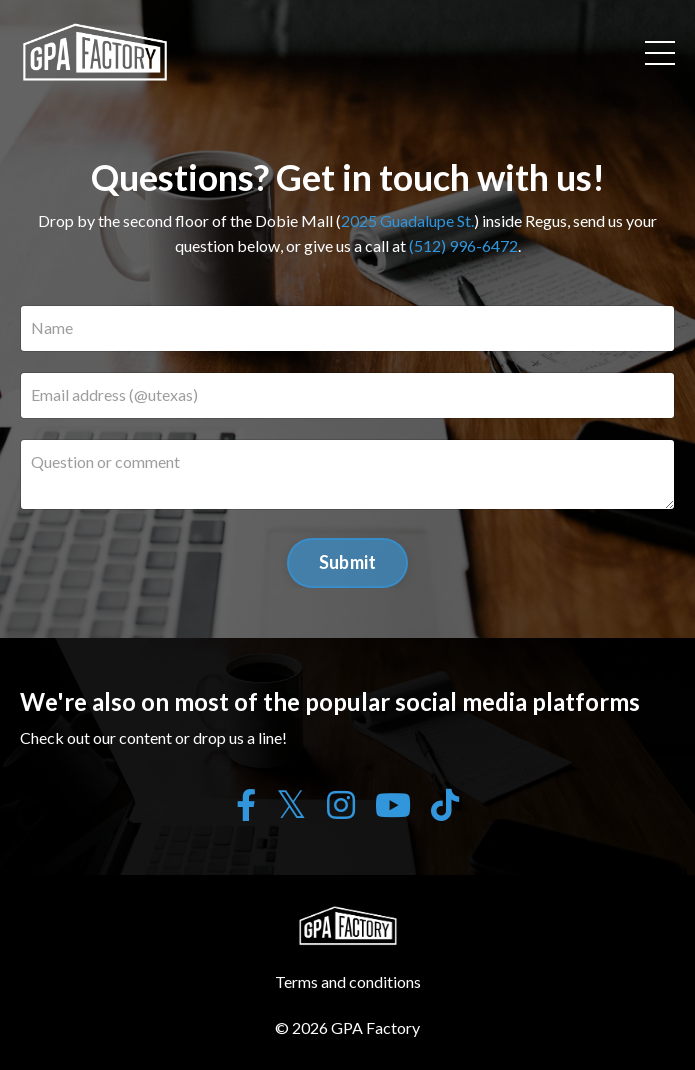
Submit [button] (348, 562)
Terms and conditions (348, 981)
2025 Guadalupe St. (407, 220)
